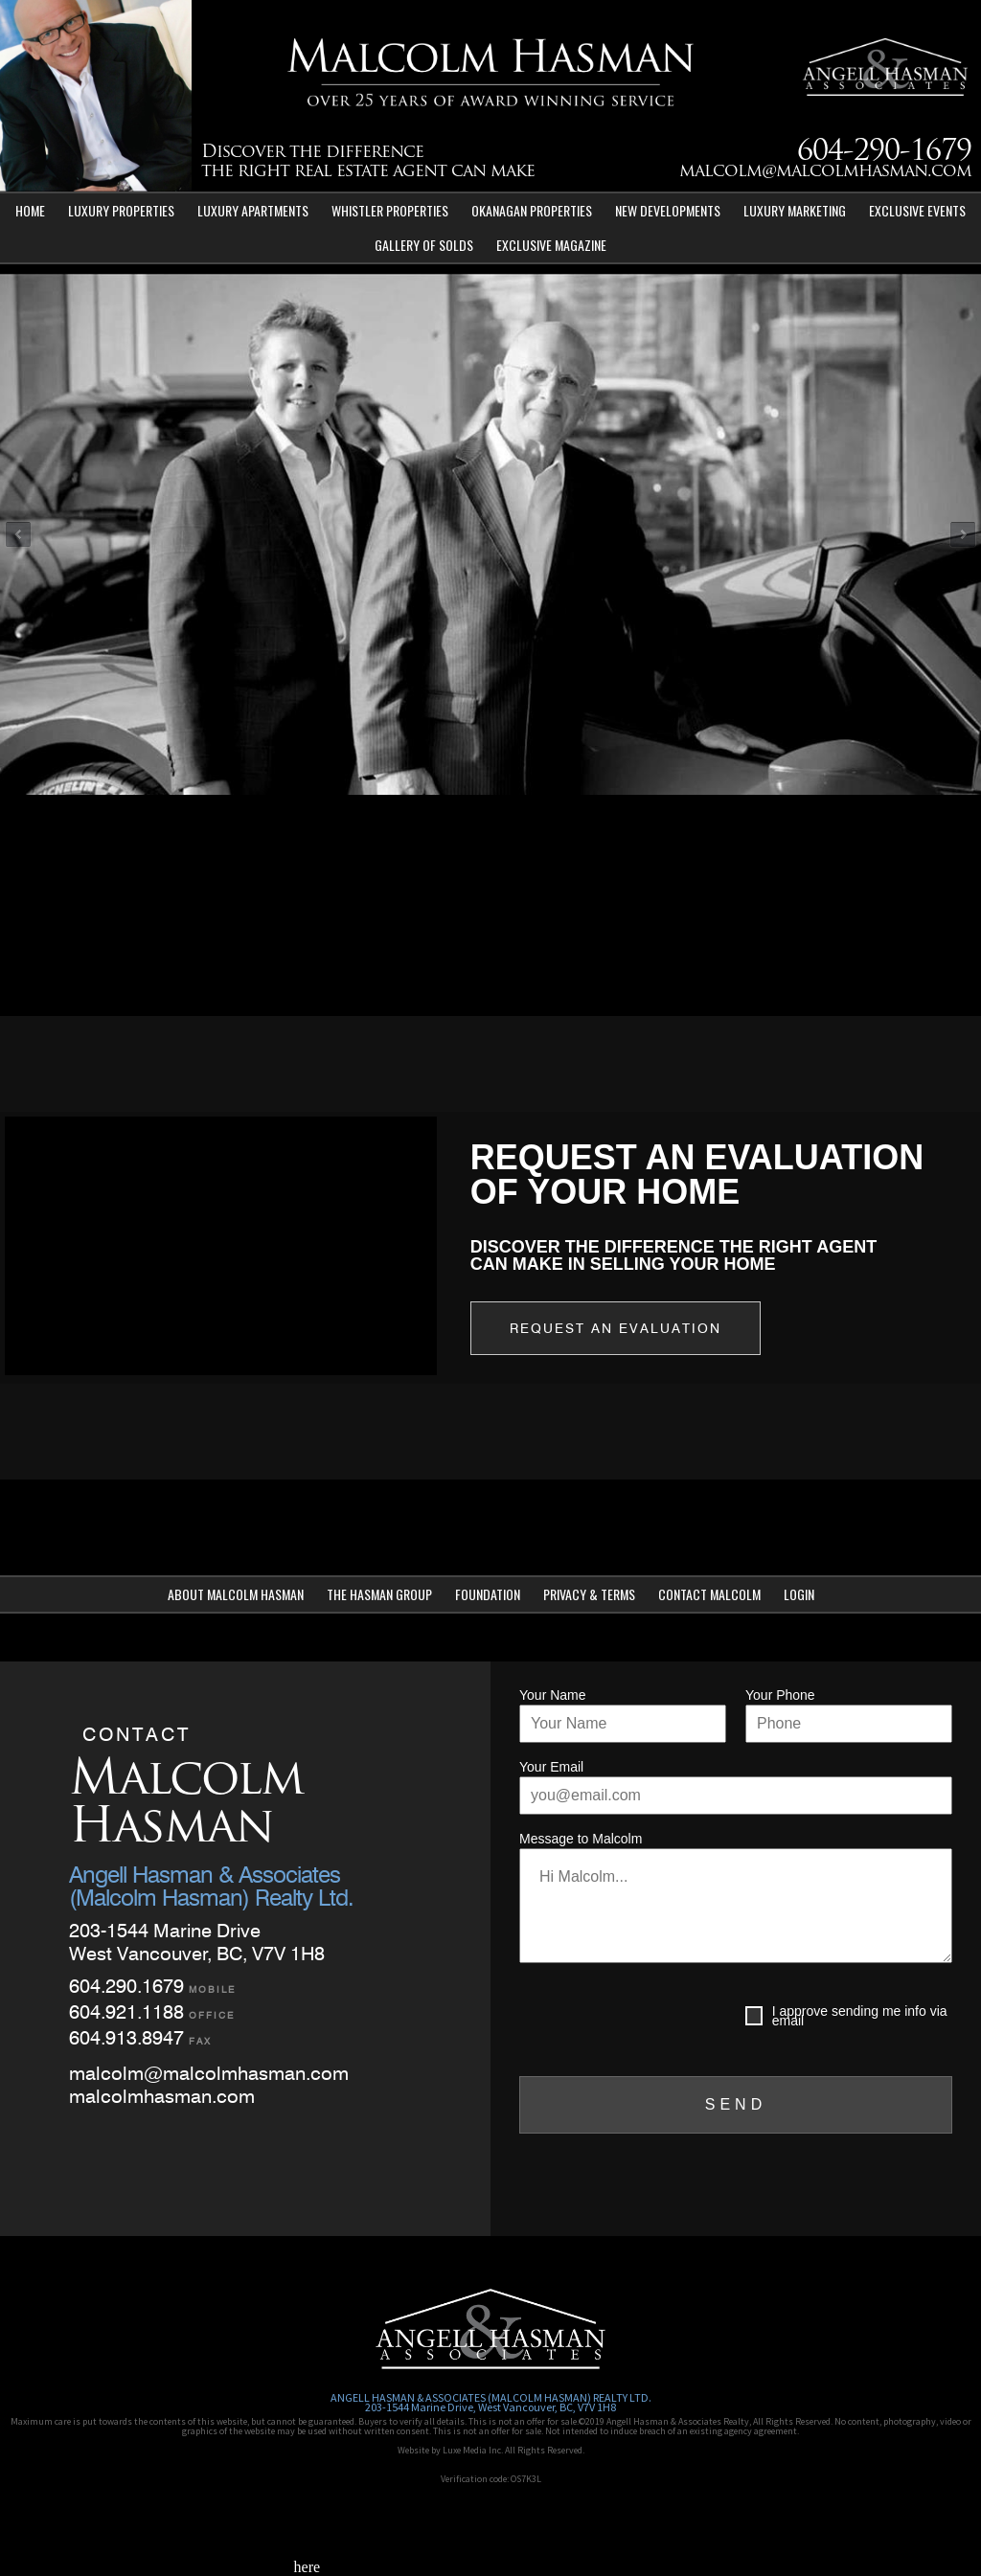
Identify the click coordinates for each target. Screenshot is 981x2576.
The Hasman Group (379, 1594)
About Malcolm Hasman (236, 1594)
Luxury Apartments (252, 210)
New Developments (667, 210)
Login (799, 1594)
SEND (735, 2104)
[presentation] (664, 2019)
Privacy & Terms (589, 1594)
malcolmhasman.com (162, 2096)
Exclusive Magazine (551, 245)
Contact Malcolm (709, 1594)
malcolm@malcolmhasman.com (825, 172)
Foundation (487, 1594)
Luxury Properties (121, 210)
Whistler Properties (389, 210)
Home (30, 210)
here (307, 2567)
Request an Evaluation (615, 1328)
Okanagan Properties (531, 210)
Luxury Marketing (794, 210)
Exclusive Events (917, 210)
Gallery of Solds (424, 245)
